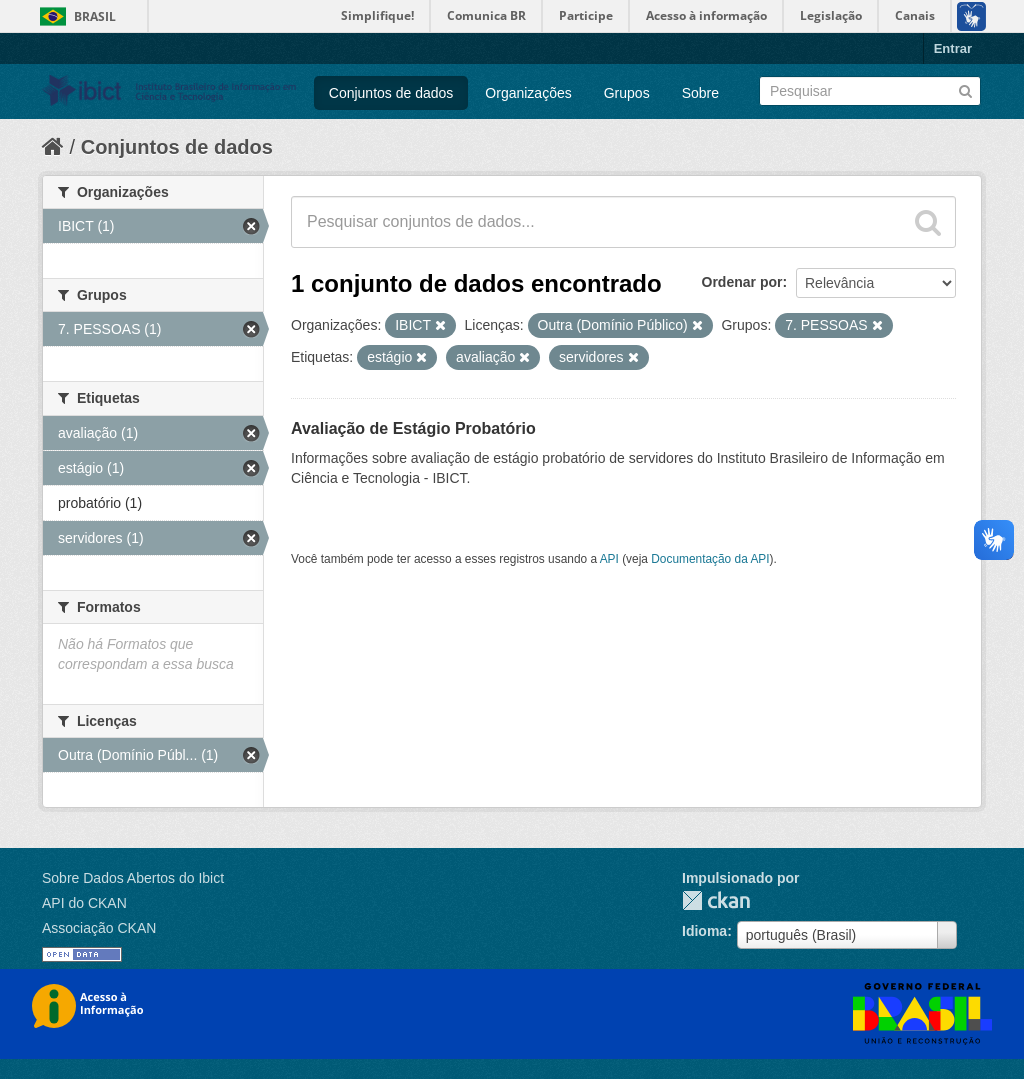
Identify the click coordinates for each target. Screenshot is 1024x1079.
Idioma (704, 931)
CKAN (716, 900)
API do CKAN (84, 903)
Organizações (528, 93)
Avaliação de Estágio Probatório (413, 428)
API (609, 559)
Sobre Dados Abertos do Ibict (133, 878)
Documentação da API (710, 559)
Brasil (95, 16)
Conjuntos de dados (391, 93)
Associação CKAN (99, 928)
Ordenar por (742, 282)
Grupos (627, 93)
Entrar (953, 48)
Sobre (700, 93)
